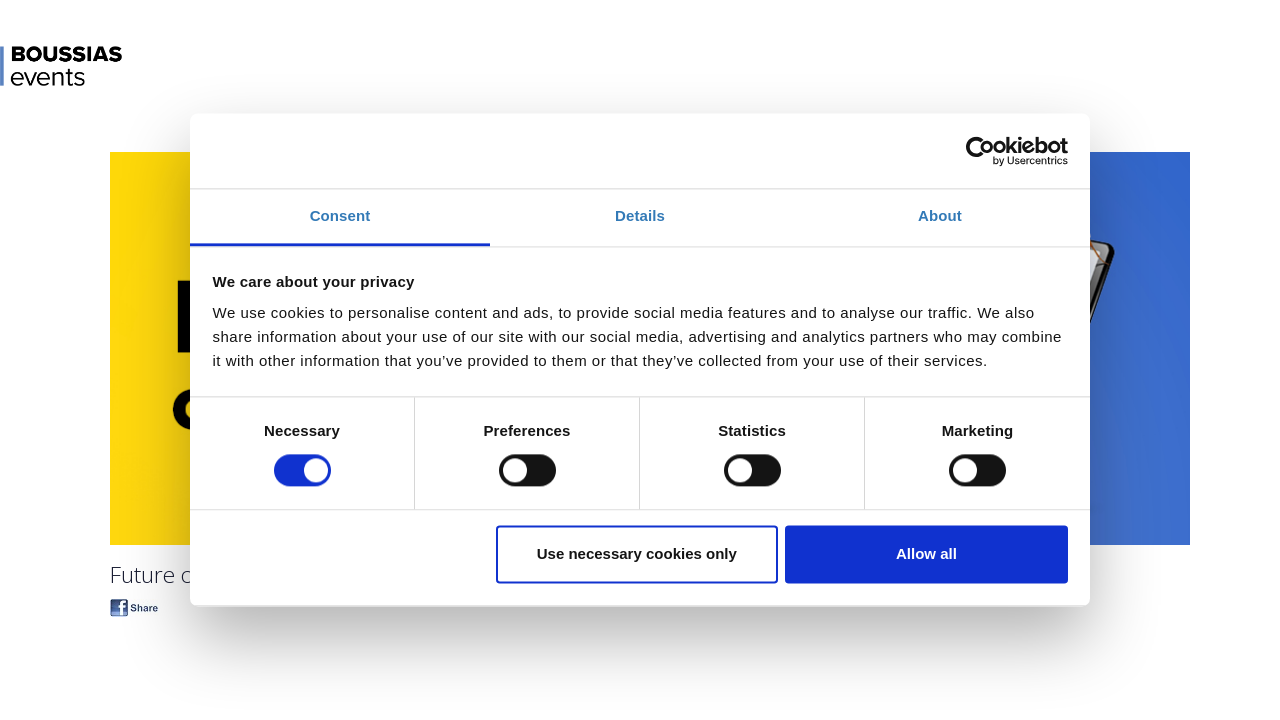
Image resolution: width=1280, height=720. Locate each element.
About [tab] (940, 215)
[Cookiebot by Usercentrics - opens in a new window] (980, 151)
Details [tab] (640, 215)
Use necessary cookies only (637, 553)
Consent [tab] (340, 215)
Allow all (926, 553)
